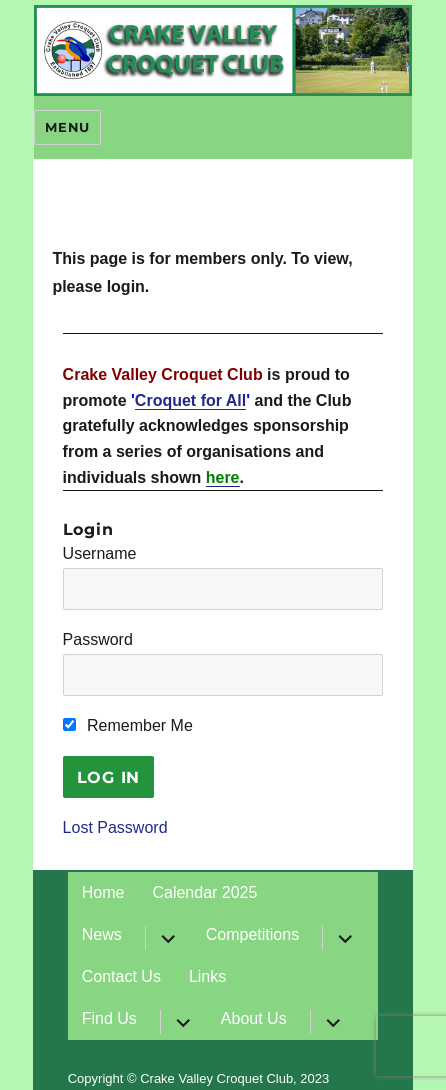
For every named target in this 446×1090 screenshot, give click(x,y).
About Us (254, 1018)
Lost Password (115, 827)
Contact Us (121, 976)
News (102, 934)
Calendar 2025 (204, 892)
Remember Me (128, 725)
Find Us (109, 1018)
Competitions (252, 934)
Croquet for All (190, 400)
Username (100, 553)
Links (207, 976)
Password (98, 639)
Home (103, 892)
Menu (67, 127)
